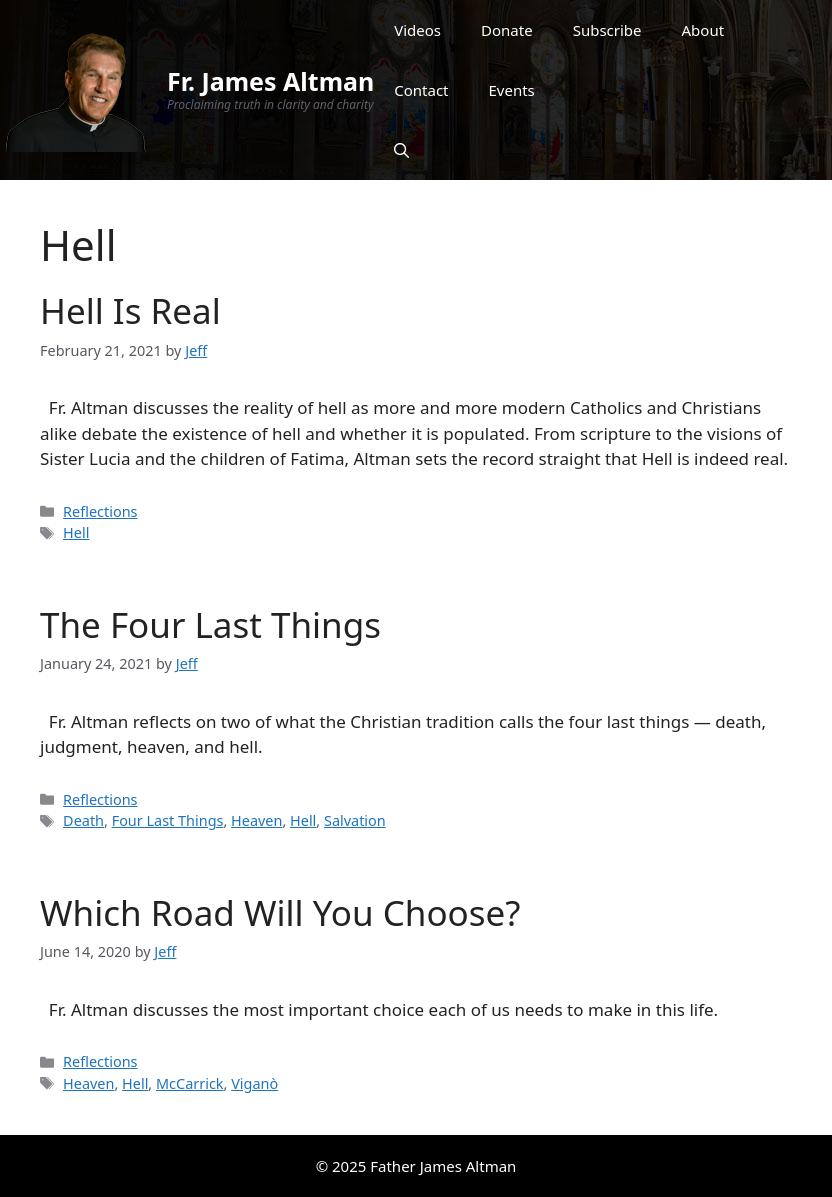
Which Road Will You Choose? (280, 912)
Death (83, 820)
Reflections (100, 511)
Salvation (355, 820)
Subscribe (607, 30)
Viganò (254, 1083)
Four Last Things (168, 820)
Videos (417, 30)
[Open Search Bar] (401, 150)
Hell (76, 532)
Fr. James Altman (270, 81)
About (703, 30)
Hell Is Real (130, 310)
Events (512, 90)
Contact (421, 90)
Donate (507, 30)
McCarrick (190, 1083)
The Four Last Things (210, 624)
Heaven (256, 820)
